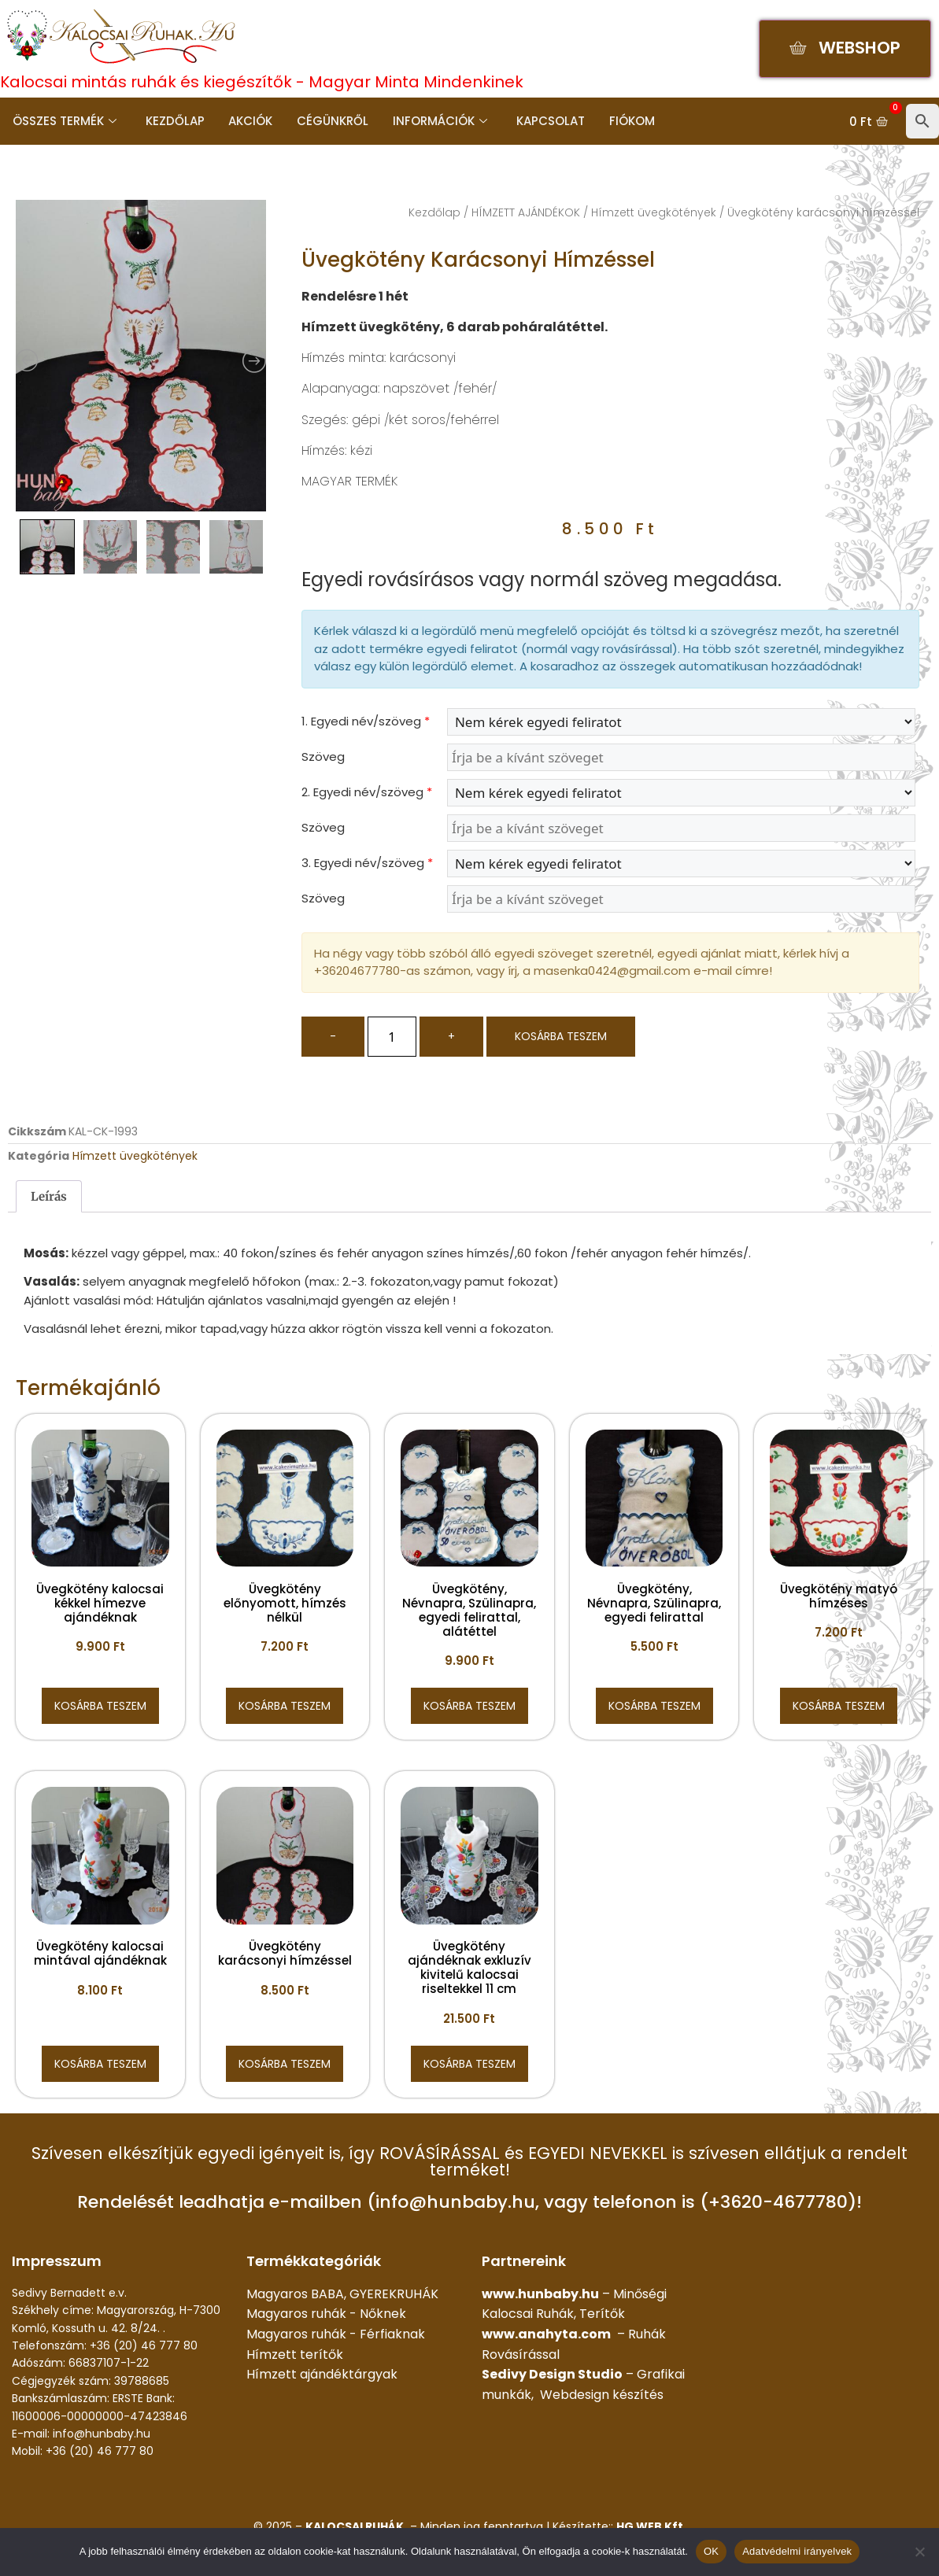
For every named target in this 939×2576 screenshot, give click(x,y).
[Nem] (919, 2551)
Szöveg (323, 756)
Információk (437, 121)
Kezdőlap (173, 121)
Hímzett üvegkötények (653, 212)
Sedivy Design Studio (552, 2374)
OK (711, 2551)
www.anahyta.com (546, 2334)
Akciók (249, 121)
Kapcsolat (546, 121)
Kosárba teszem (561, 1036)
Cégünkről (330, 121)
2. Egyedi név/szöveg (366, 792)
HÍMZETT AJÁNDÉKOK (525, 212)
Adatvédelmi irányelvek (797, 2551)
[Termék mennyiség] (392, 1037)
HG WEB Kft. (651, 2526)
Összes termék (64, 121)
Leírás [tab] (49, 1196)
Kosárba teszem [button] (100, 1706)
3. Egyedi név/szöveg (367, 862)
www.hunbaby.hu (540, 2294)
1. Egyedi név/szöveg (365, 721)
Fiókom (627, 121)
